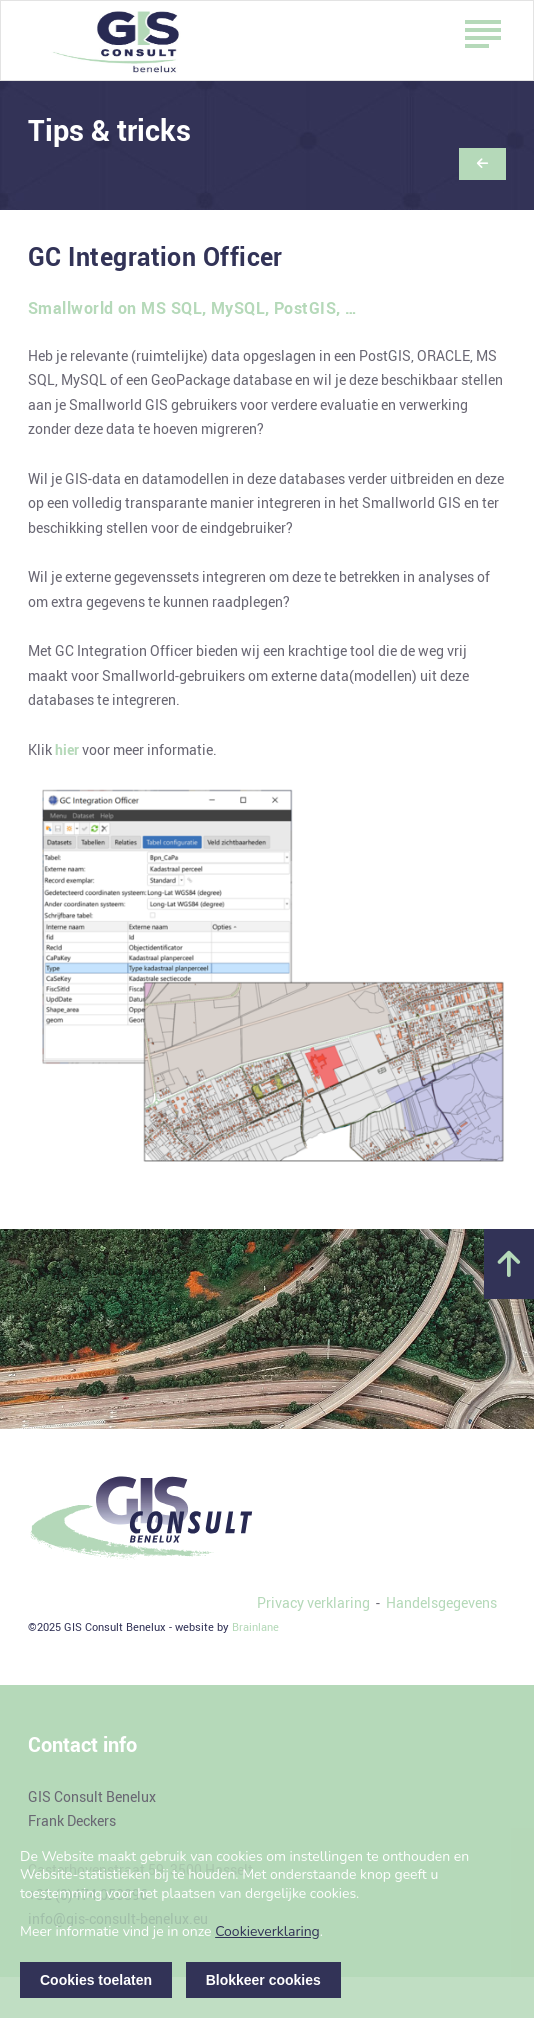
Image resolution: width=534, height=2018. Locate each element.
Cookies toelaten (96, 1980)
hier (67, 749)
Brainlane (255, 1626)
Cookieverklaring (267, 1931)
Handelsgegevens (441, 1602)
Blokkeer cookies (263, 1980)
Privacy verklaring (313, 1602)
